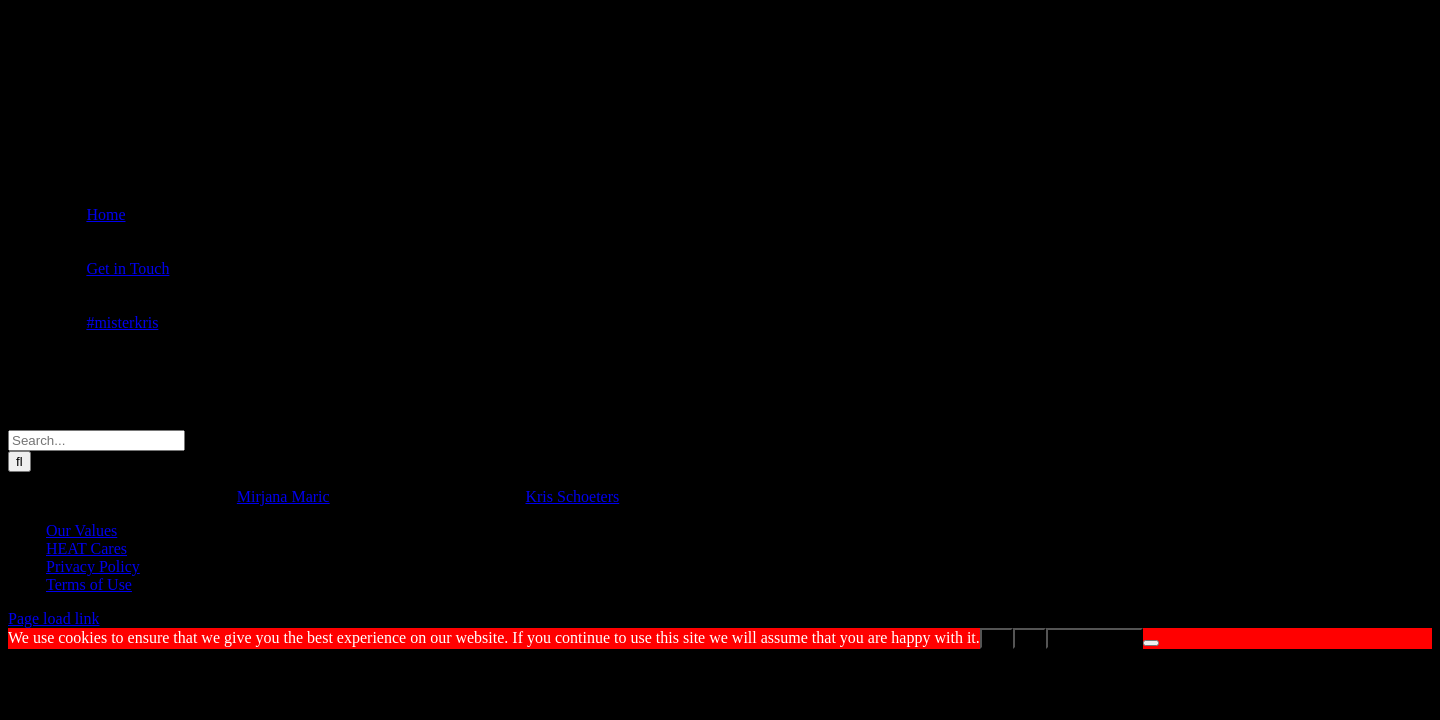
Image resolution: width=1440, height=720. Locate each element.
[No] (1151, 643)
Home (105, 214)
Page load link (54, 618)
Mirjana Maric (283, 496)
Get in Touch (127, 268)
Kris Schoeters (572, 496)
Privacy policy (1094, 638)
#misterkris (122, 322)
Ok (996, 638)
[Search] (19, 461)
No (1029, 638)
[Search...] (96, 440)
